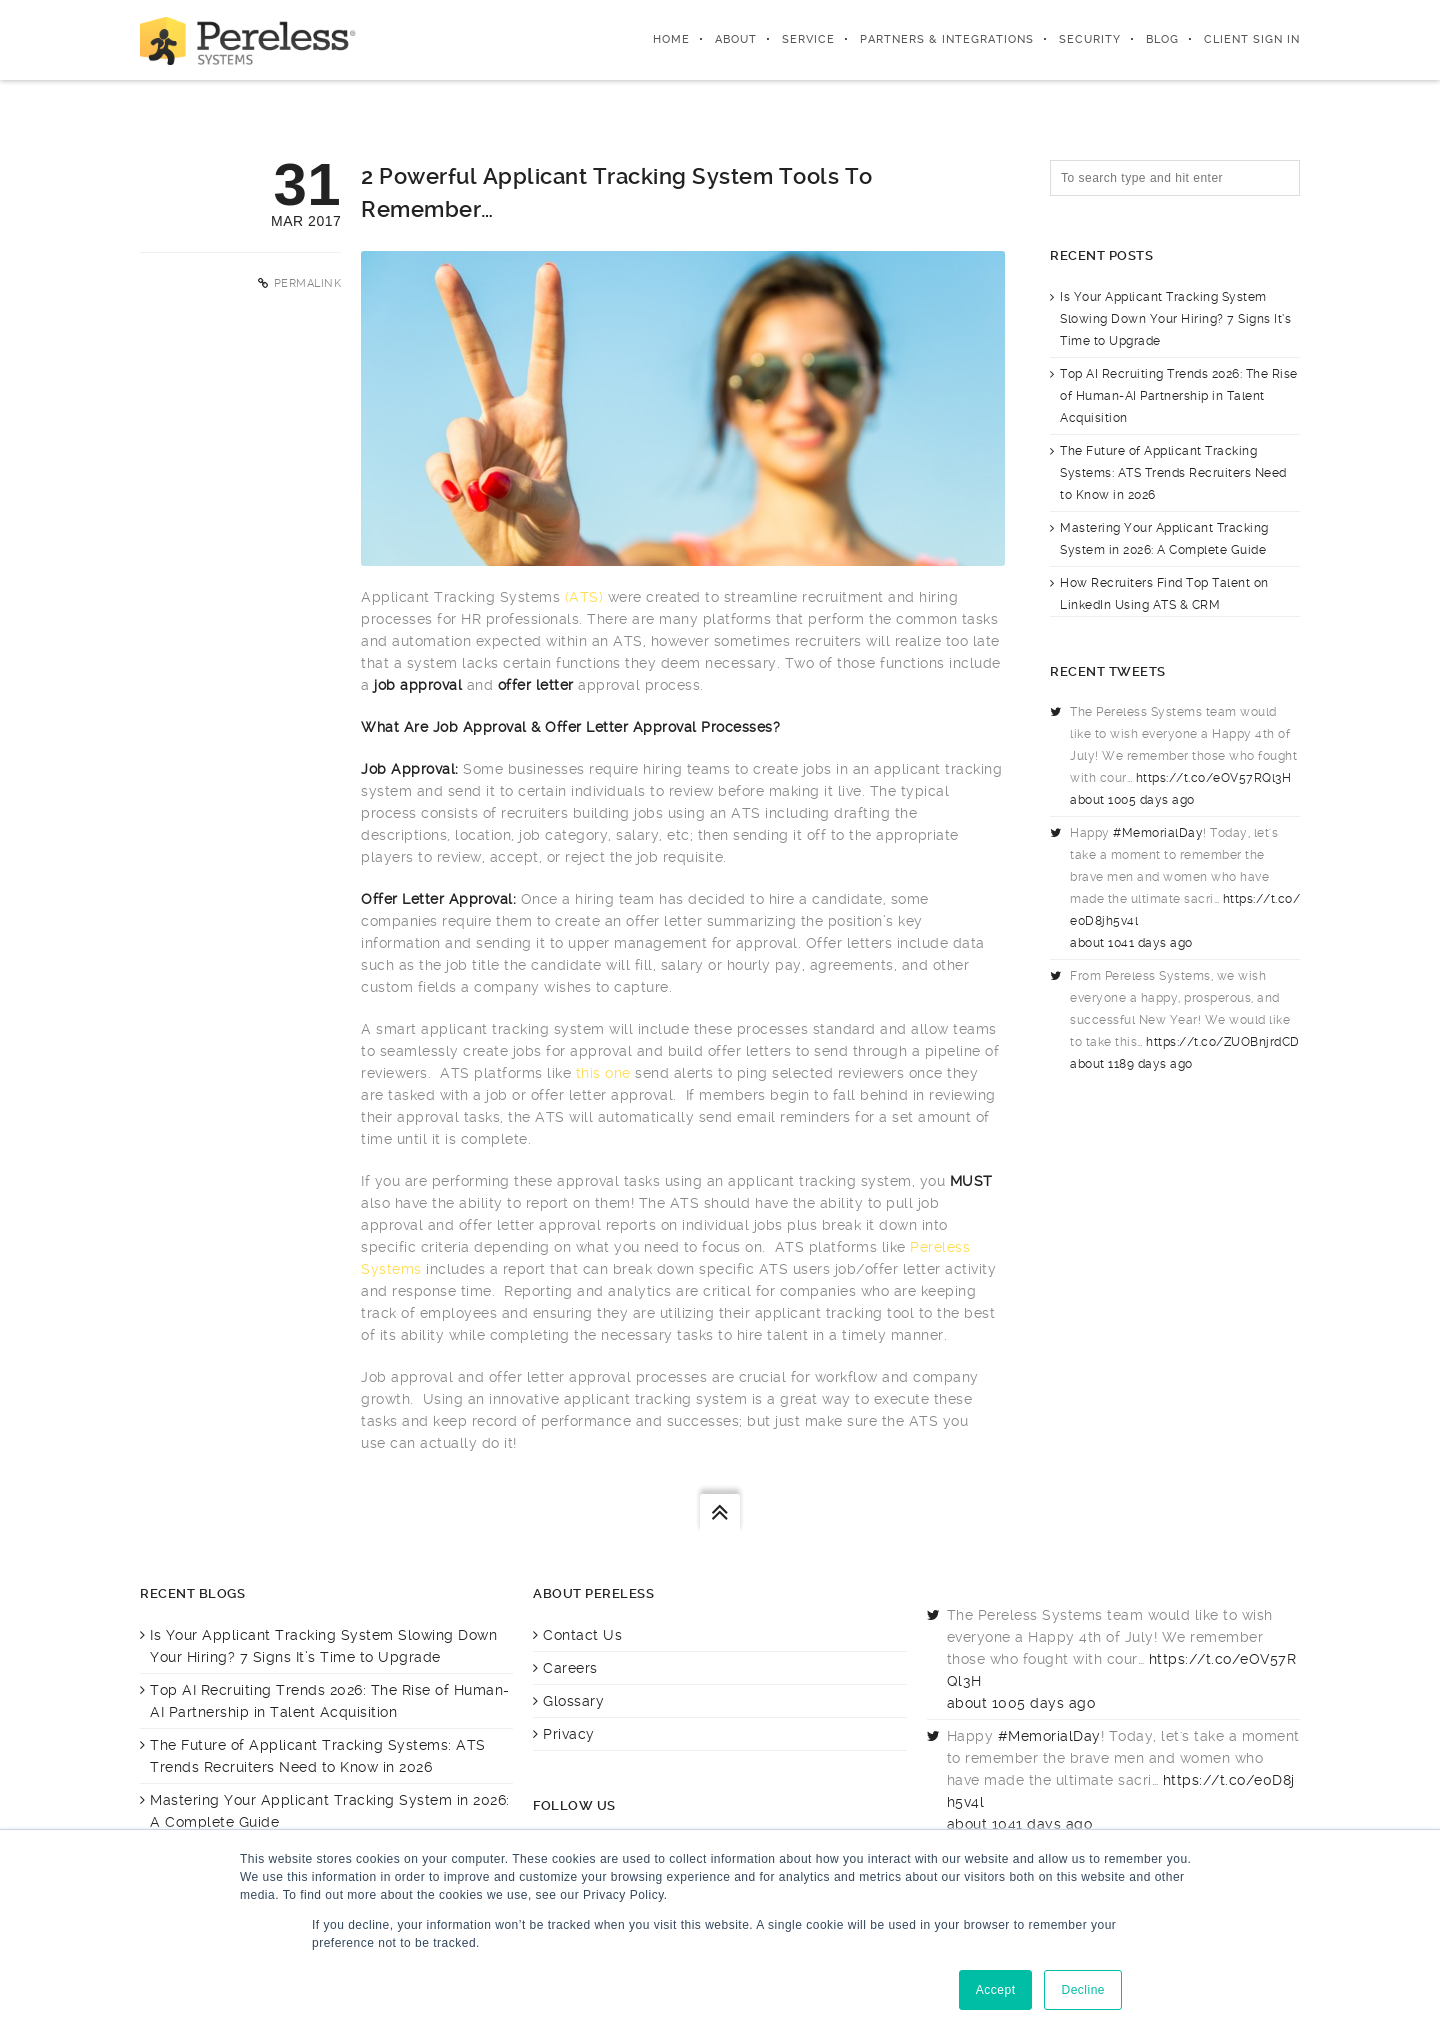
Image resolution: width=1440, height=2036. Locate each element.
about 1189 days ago (1131, 1064)
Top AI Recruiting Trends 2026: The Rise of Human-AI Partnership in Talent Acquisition (1179, 396)
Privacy (569, 1734)
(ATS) (584, 597)
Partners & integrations (947, 39)
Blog (1162, 39)
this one (603, 1073)
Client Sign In (1252, 39)
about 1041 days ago (1131, 943)
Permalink (308, 283)
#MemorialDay (1158, 833)
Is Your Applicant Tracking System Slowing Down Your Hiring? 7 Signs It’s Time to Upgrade (1175, 319)
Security (1090, 39)
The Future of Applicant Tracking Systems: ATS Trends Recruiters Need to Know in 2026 (1173, 473)
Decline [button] (1083, 1990)
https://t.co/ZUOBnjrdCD (1223, 1042)
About (736, 39)
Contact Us (582, 1635)
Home (671, 39)
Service (808, 39)
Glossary (573, 1701)
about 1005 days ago (1132, 800)
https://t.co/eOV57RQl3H (1214, 778)
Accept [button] (996, 1990)
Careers (570, 1668)
